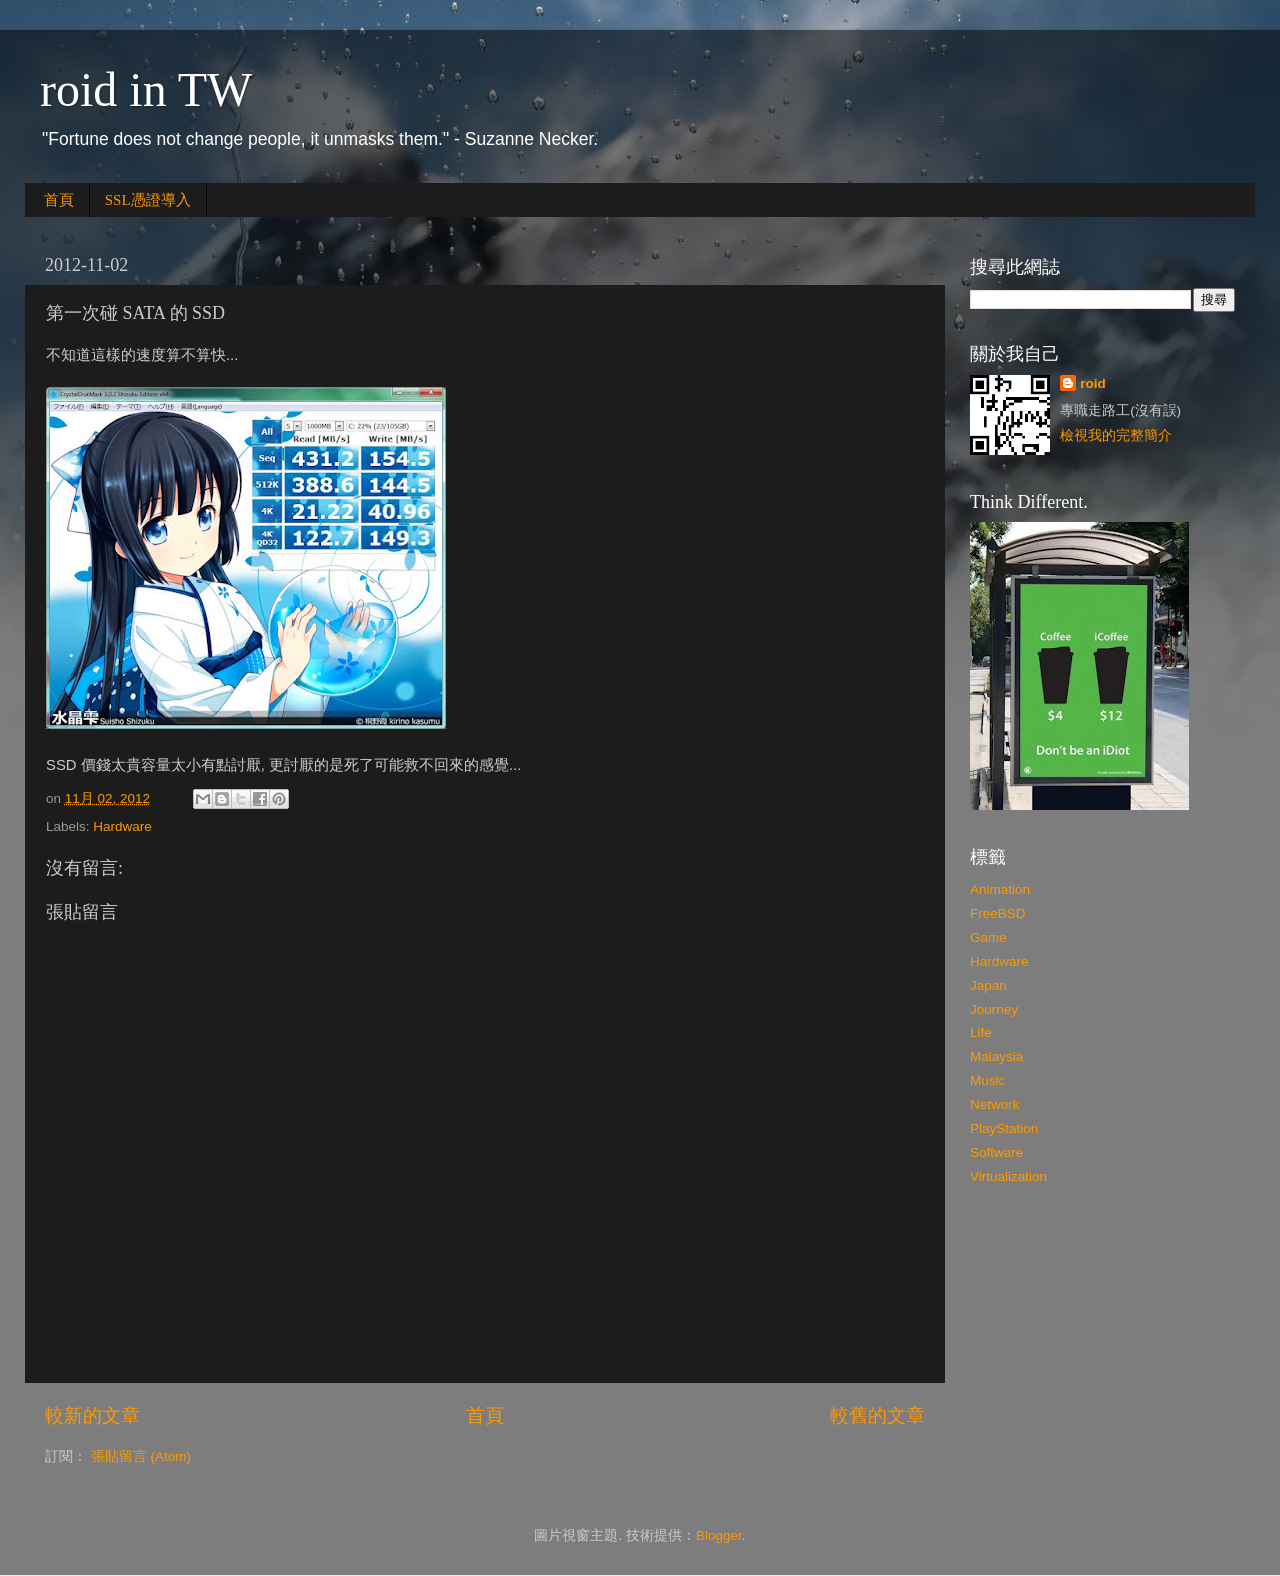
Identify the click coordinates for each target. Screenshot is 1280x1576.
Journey (994, 1009)
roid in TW (146, 89)
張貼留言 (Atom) (141, 1456)
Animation (1000, 889)
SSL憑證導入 (148, 200)
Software (996, 1152)
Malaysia (996, 1056)
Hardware (122, 826)
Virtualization (1008, 1176)
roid (1093, 383)
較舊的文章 (877, 1415)
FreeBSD (998, 913)
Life (981, 1032)
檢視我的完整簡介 (1116, 435)
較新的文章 (92, 1415)
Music (987, 1080)
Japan (988, 985)
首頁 (59, 200)
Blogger (719, 1535)
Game (988, 937)
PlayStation (1004, 1128)
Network (995, 1104)
